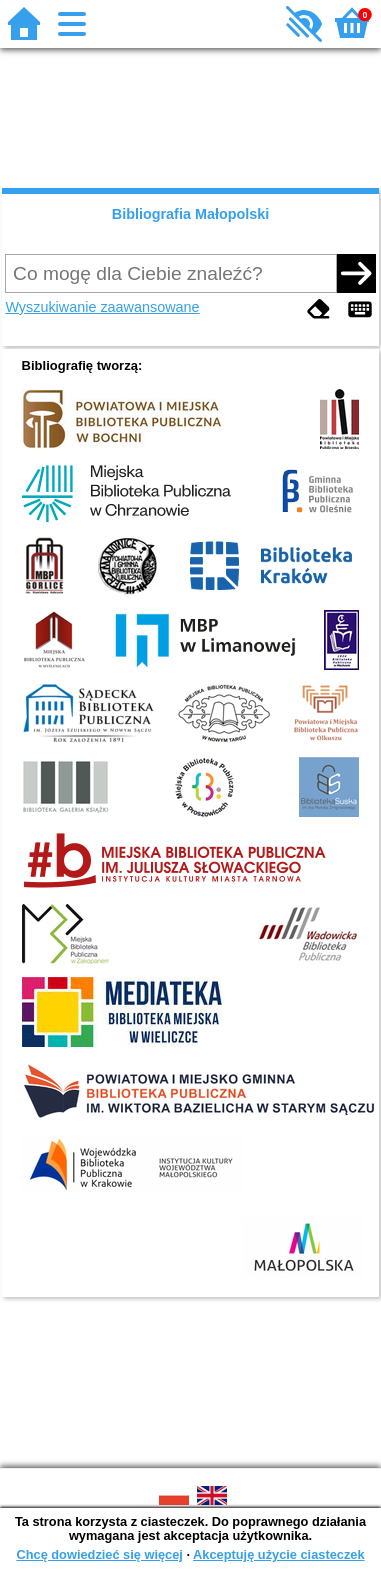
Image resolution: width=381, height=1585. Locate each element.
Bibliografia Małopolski (191, 214)
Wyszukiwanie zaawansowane (102, 307)
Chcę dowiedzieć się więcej (99, 1554)
